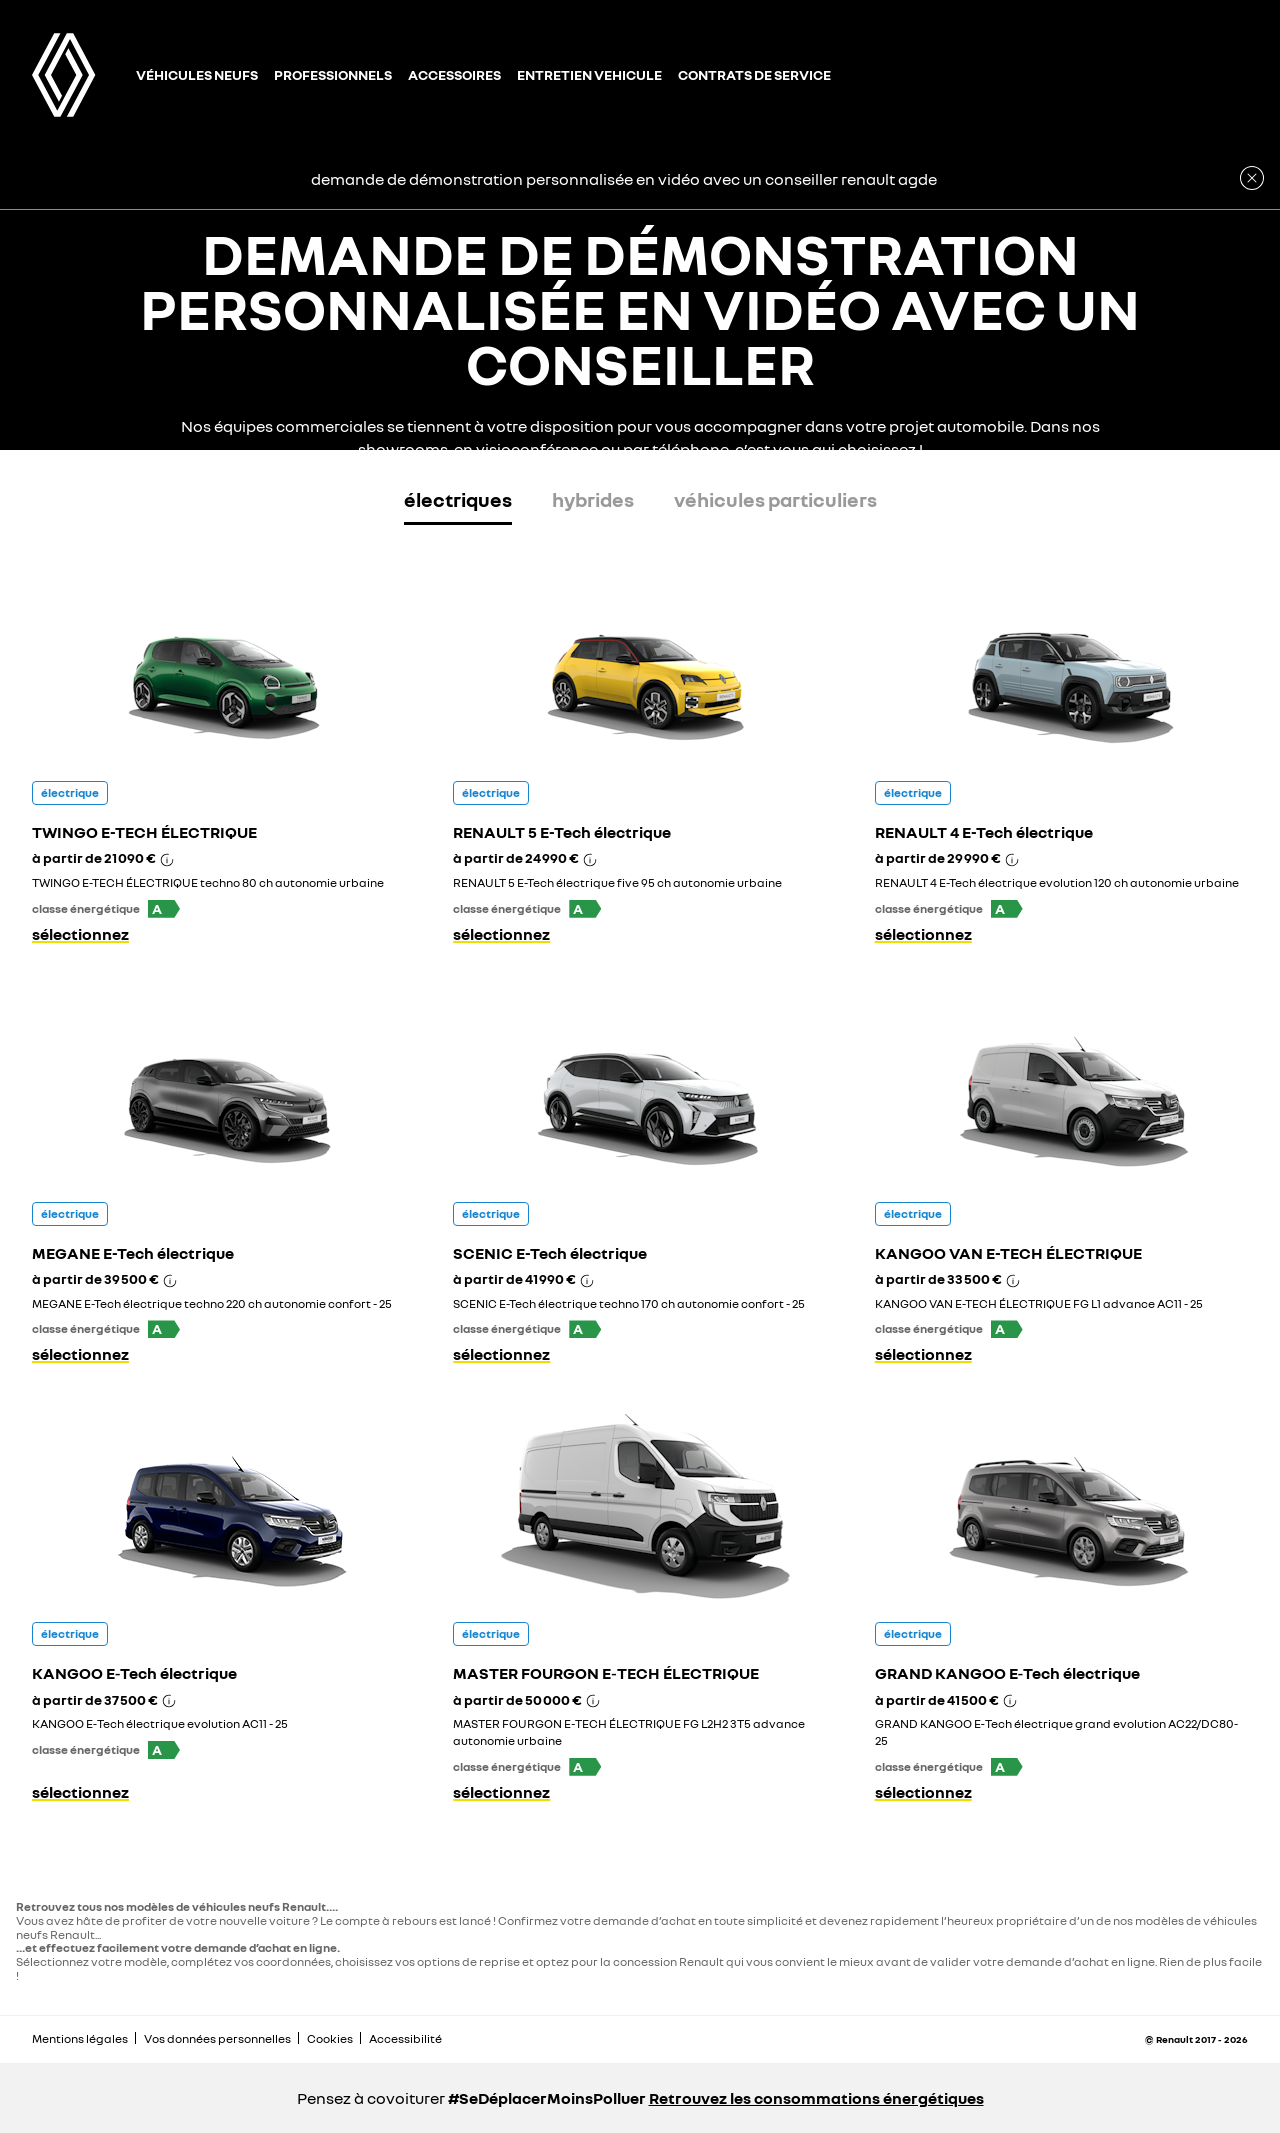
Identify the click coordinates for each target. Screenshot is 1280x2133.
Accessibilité (405, 2038)
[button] (164, 909)
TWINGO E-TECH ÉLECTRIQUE (144, 832)
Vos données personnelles (217, 2038)
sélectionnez (80, 934)
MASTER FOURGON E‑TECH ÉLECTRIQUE (605, 1673)
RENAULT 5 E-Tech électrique (562, 832)
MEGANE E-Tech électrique (133, 1253)
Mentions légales (80, 2038)
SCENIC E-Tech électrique (550, 1253)
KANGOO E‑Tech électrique (134, 1673)
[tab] (458, 503)
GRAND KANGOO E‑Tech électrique (1007, 1673)
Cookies (330, 2038)
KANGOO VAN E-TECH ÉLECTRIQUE (1008, 1253)
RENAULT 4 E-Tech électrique (984, 832)
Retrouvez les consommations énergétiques (816, 2098)
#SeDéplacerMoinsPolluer (547, 2098)
